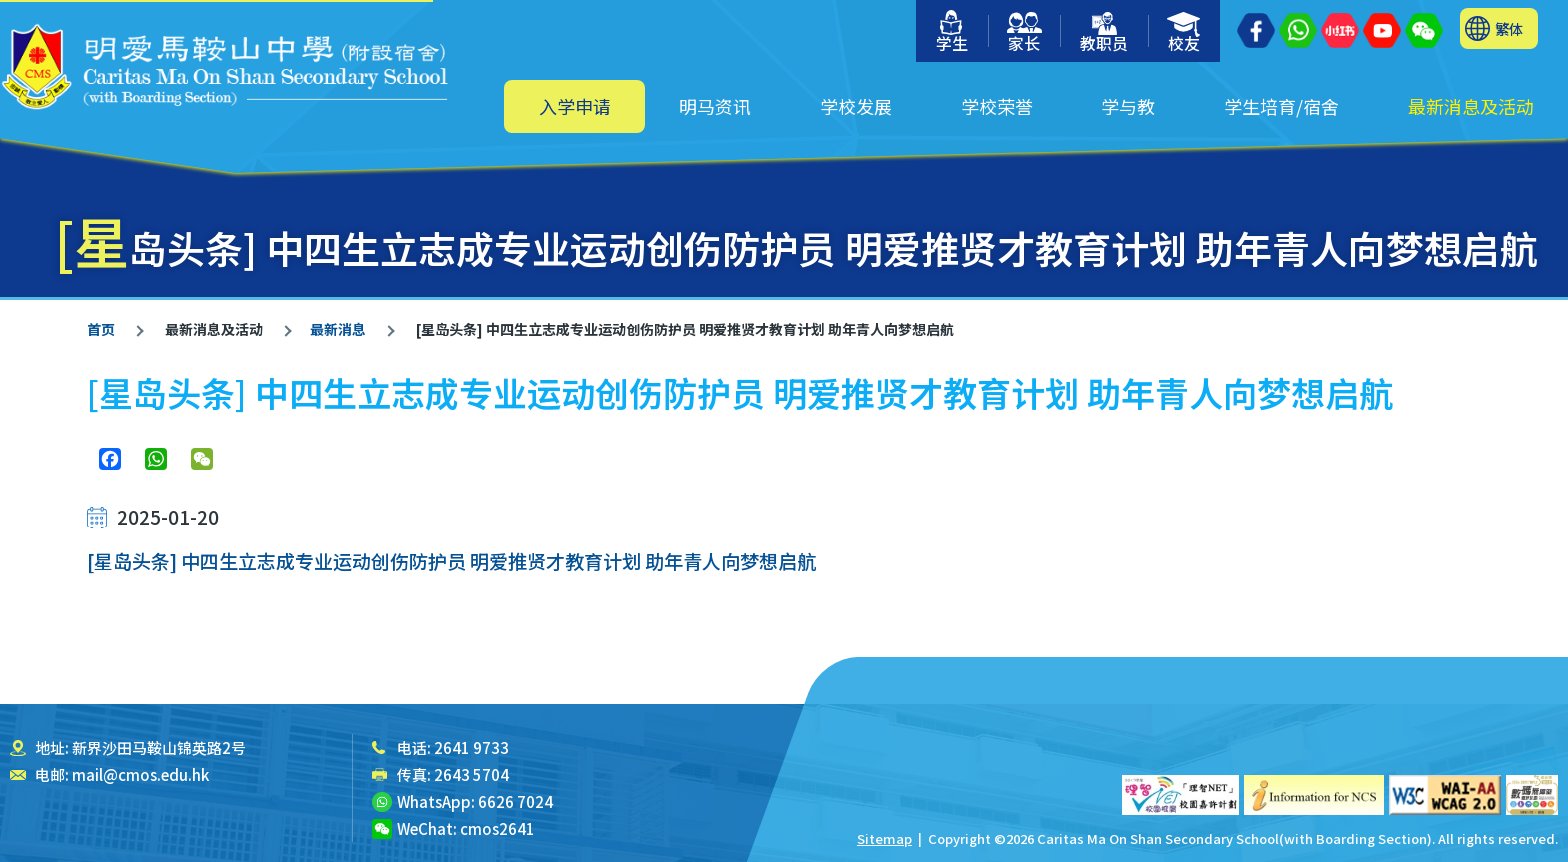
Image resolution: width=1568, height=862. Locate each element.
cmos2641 (497, 828)
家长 (1024, 33)
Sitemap (884, 838)
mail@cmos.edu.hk (140, 774)
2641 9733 (471, 747)
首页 (101, 329)
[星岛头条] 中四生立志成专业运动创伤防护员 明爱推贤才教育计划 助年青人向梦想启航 (451, 560)
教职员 (1104, 33)
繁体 (1509, 28)
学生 (952, 32)
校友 (1184, 33)
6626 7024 (515, 801)
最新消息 (338, 329)
